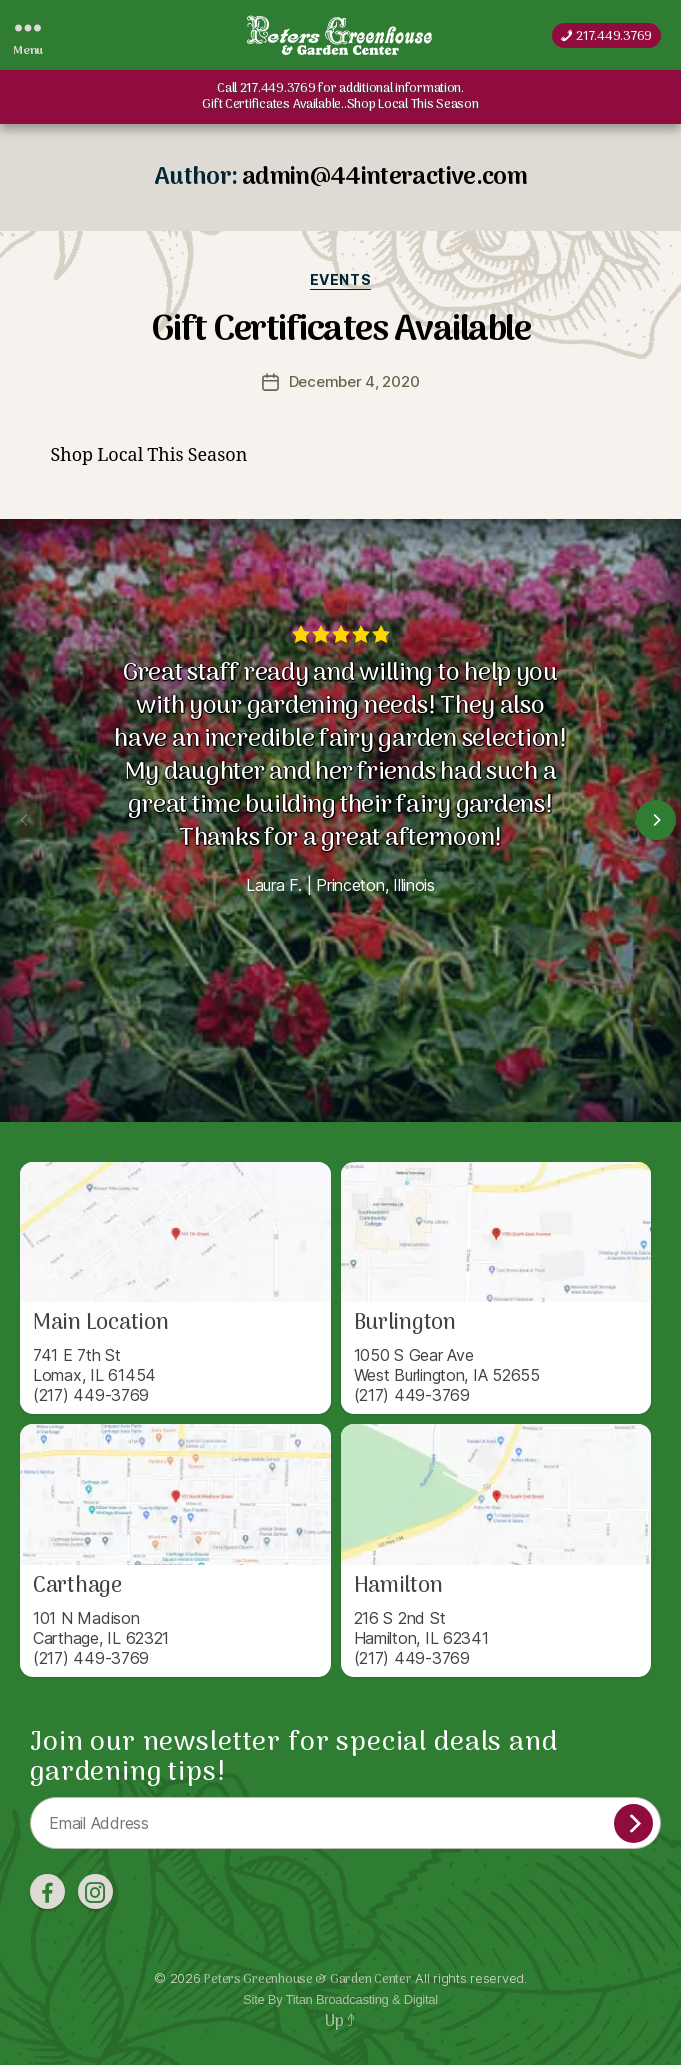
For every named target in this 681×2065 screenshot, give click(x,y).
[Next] (656, 820)
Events (340, 279)
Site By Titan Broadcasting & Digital (340, 1999)
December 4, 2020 (354, 381)
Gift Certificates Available (341, 330)
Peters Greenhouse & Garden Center (307, 1979)
